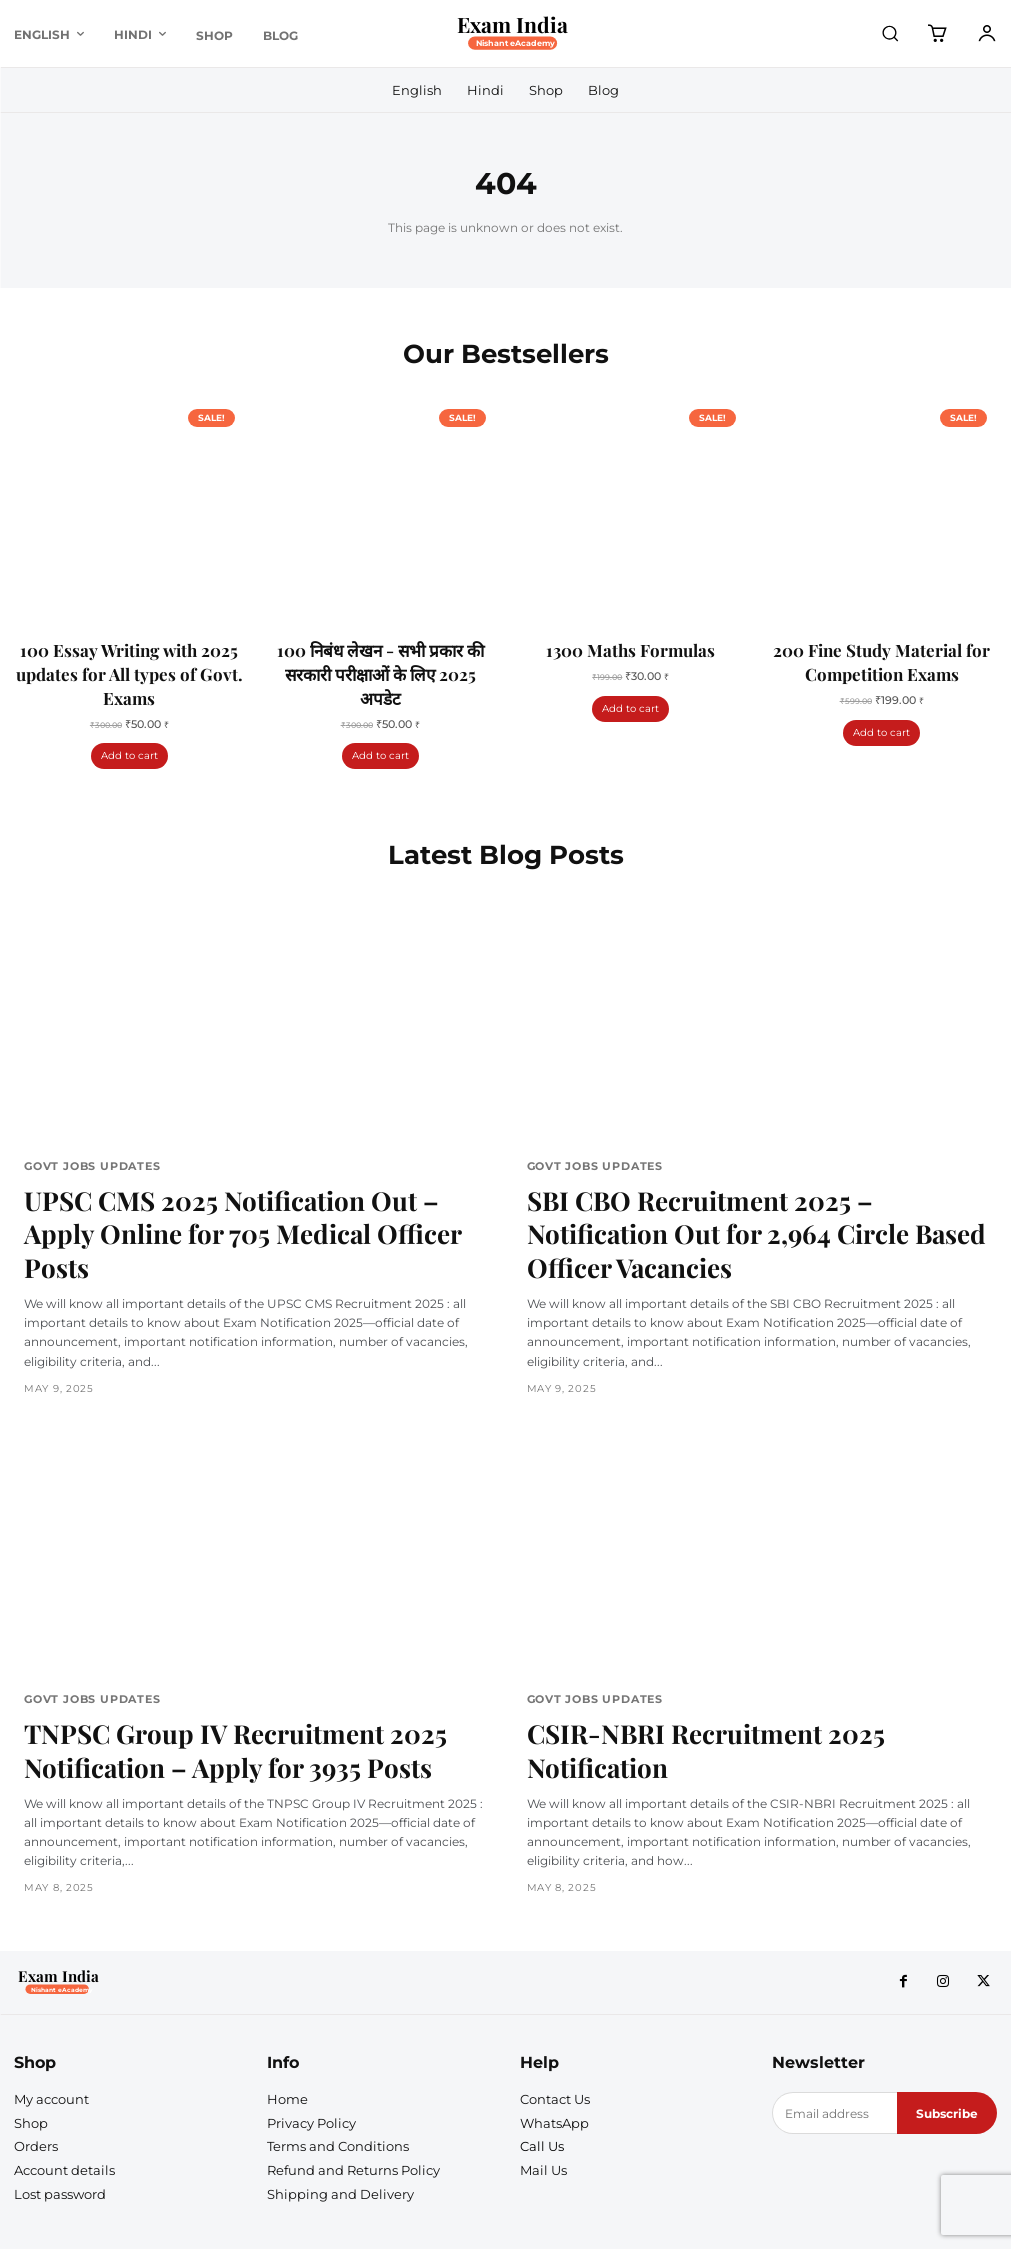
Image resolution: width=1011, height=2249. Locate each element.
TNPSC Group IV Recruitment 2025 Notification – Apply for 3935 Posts (202, 1684)
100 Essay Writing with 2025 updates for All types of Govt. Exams (129, 672)
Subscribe (947, 2034)
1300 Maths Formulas (630, 648)
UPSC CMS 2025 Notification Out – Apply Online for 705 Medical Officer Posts (231, 1203)
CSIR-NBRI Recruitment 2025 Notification (741, 1671)
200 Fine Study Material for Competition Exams (881, 660)
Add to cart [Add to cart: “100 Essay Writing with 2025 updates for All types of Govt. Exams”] (129, 753)
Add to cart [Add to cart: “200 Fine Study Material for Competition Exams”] (881, 729)
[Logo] (521, 34)
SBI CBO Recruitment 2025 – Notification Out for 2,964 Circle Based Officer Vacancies (748, 1203)
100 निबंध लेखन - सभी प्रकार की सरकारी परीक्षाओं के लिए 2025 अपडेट (380, 672)
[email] (834, 2034)
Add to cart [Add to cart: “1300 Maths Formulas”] (630, 705)
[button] (890, 33)
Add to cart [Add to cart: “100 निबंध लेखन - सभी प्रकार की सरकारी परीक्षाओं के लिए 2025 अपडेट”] (380, 753)
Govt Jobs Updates (86, 1163)
